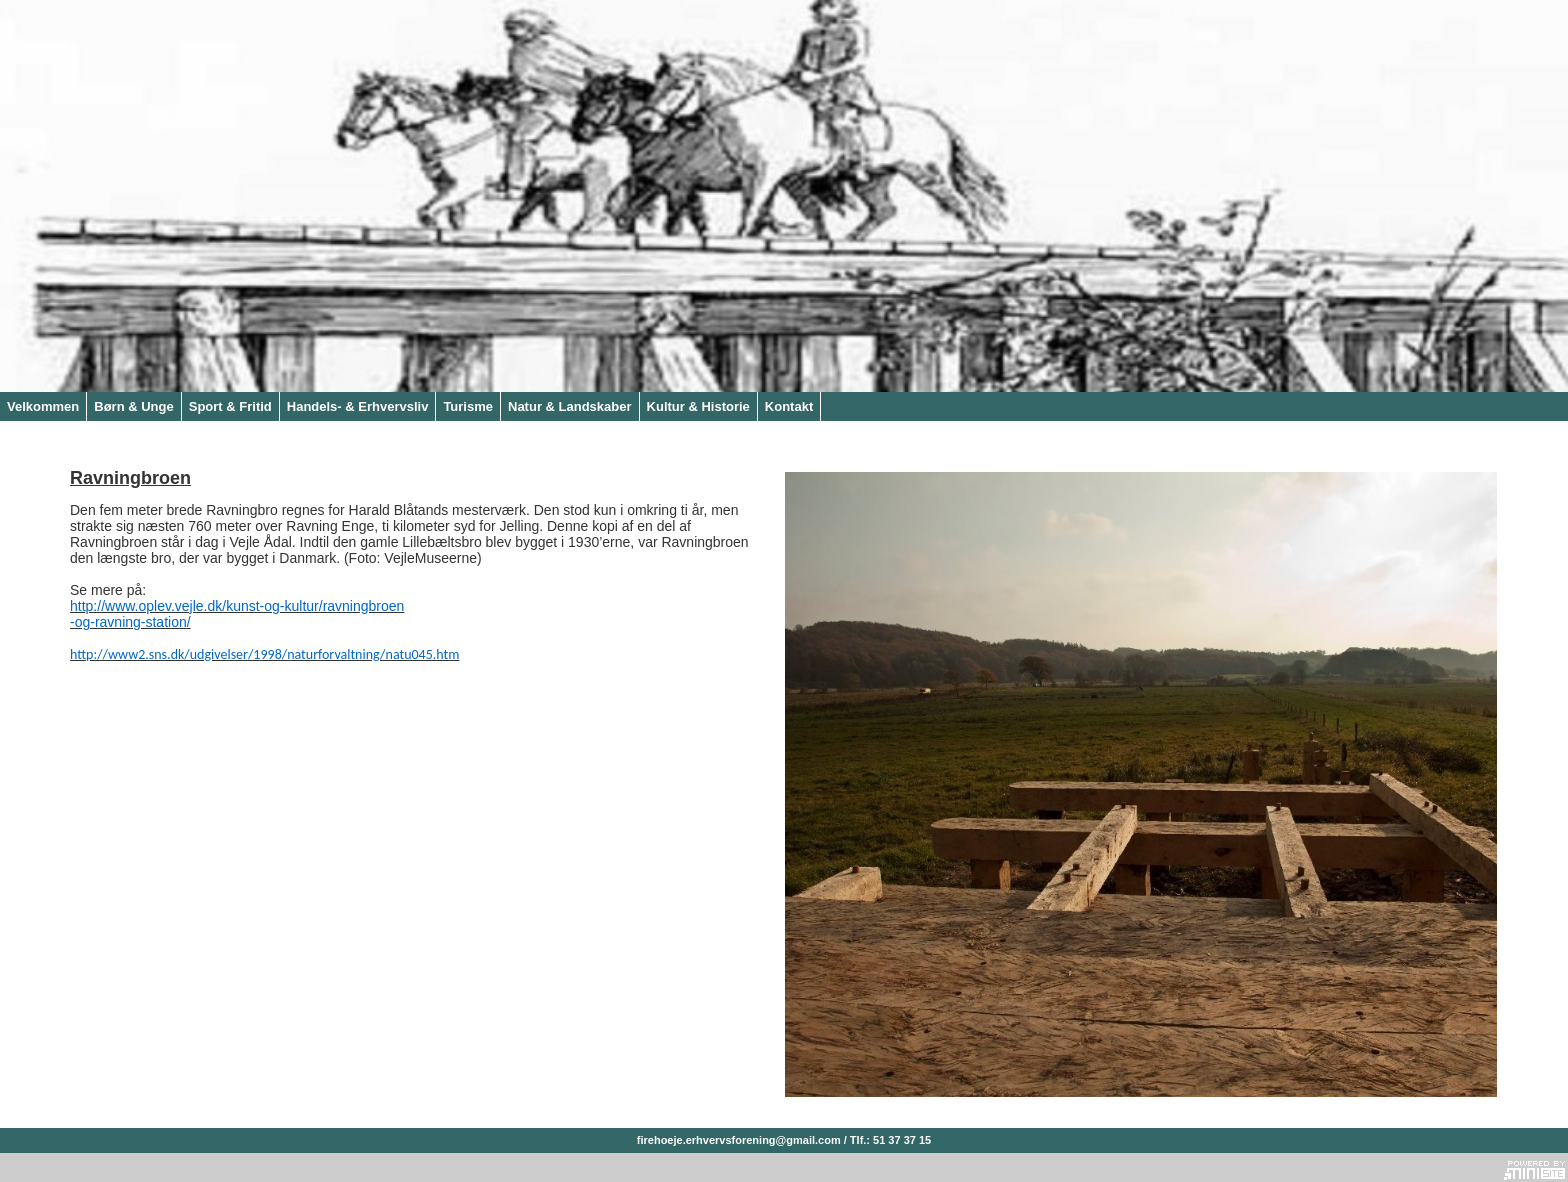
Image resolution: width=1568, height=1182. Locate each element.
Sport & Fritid (230, 406)
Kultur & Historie (698, 406)
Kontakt (789, 406)
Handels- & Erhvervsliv (358, 406)
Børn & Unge (133, 406)
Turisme (468, 406)
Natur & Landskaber (570, 406)
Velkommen (43, 406)
